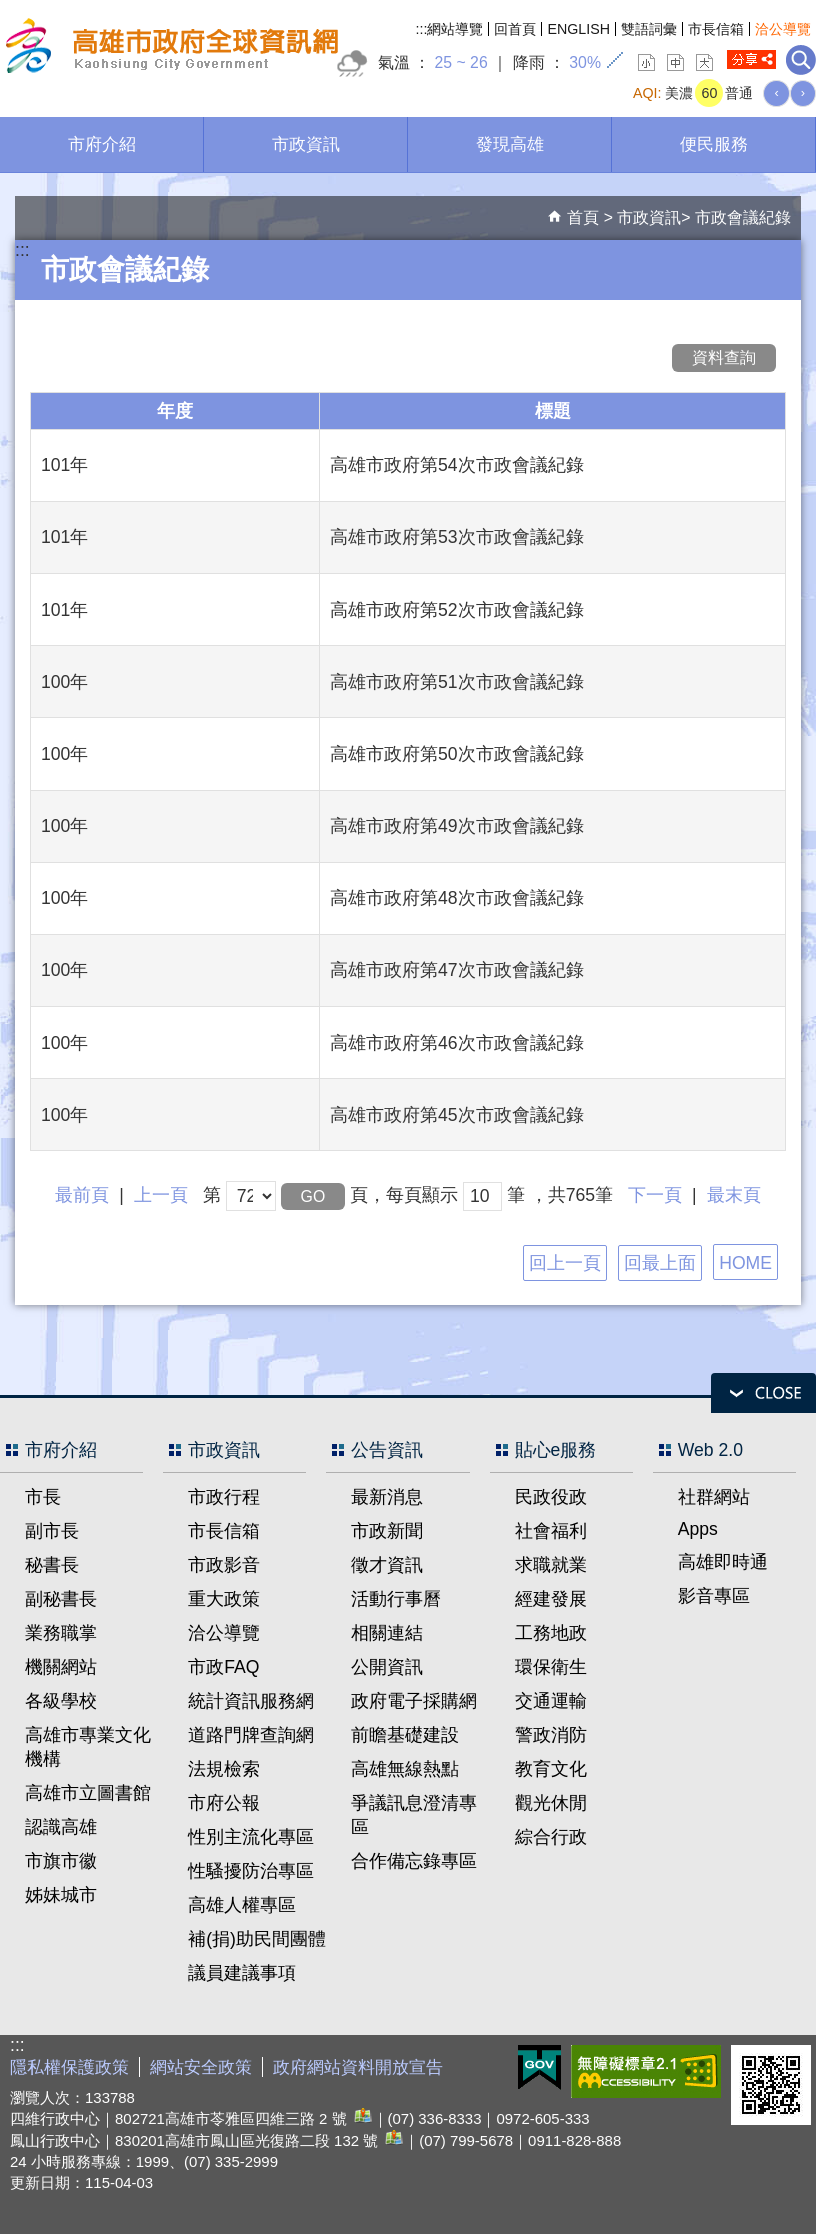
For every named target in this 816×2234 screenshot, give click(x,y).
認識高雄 (61, 1827)
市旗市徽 (61, 1861)
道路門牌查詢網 (251, 1735)
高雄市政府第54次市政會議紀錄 (457, 465)
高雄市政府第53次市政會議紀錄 (457, 537)
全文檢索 (801, 60)
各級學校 (61, 1701)
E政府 (539, 2067)
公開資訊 (387, 1667)
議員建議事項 (242, 1973)
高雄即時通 (723, 1562)
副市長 (52, 1531)
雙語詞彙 (649, 29)
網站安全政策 (201, 2067)
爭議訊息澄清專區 (414, 1815)
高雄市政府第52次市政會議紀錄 (457, 610)
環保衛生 (551, 1667)
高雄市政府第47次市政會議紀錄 (457, 970)
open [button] (763, 1393)
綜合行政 (551, 1837)
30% (585, 62)
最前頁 (82, 1195)
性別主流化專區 (251, 1837)
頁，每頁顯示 (404, 1195)
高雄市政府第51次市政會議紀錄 (457, 682)
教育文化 (551, 1769)
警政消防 (551, 1735)
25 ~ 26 (460, 62)
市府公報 (224, 1803)
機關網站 (61, 1667)
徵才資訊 (387, 1565)
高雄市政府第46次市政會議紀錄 (457, 1043)
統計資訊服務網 (251, 1701)
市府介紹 (102, 144)
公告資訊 (387, 1450)
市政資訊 (306, 144)
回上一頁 (565, 1263)
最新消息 (387, 1497)
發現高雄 (510, 144)
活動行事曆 (396, 1599)
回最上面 (660, 1263)
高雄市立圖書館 (88, 1793)
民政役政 (551, 1497)
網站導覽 (455, 29)
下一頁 (655, 1195)
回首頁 (515, 29)
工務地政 (551, 1633)
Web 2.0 (710, 1450)
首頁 (583, 217)
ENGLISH (578, 29)
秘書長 (52, 1565)
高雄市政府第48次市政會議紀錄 (457, 898)
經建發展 (551, 1599)
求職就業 (551, 1565)
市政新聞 (387, 1531)
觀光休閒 (551, 1803)
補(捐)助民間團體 (257, 1939)
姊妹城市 (61, 1895)
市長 (43, 1497)
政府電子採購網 (414, 1701)
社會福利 (551, 1531)
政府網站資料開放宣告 (358, 2067)
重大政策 (224, 1599)
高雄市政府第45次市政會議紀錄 (457, 1115)
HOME (745, 1263)
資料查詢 (724, 357)
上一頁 (161, 1195)
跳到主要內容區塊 (10, 10)
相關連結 (387, 1633)
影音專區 (714, 1596)
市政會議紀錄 (743, 217)
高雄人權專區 (242, 1905)
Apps (698, 1529)
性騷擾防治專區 (251, 1871)
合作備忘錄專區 (414, 1861)
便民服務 (714, 144)
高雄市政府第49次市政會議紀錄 (457, 826)
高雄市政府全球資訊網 (169, 48)
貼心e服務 (556, 1450)
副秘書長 (61, 1599)
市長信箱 (716, 29)
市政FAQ (223, 1667)
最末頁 (734, 1195)
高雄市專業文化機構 (88, 1747)
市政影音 (224, 1565)
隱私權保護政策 (69, 2067)
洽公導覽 (783, 29)
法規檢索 (224, 1769)
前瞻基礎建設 (405, 1735)
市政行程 (224, 1497)
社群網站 (714, 1497)
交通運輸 (551, 1701)
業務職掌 (61, 1633)
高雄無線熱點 (405, 1769)
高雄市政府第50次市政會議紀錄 (457, 754)
